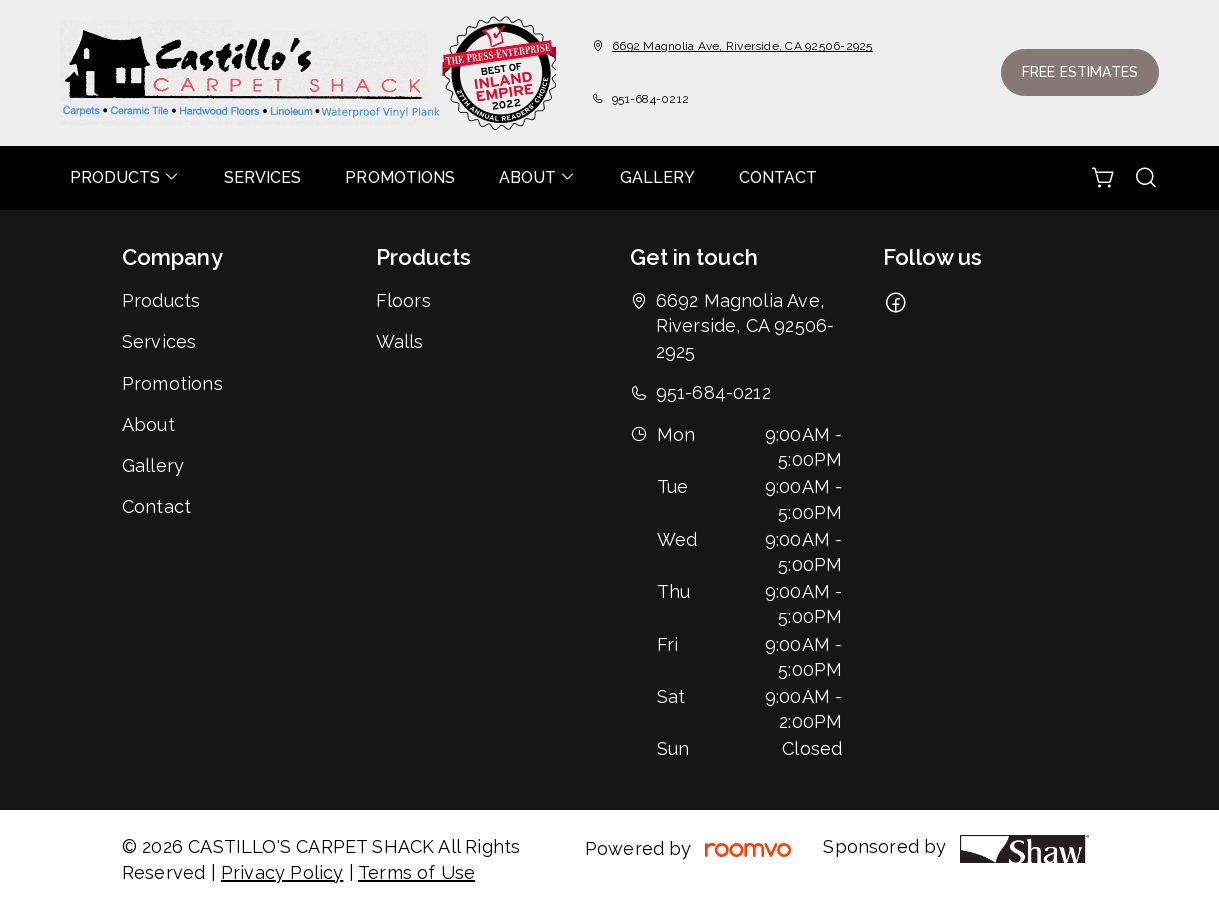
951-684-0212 (650, 99)
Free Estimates (1080, 72)
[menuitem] (125, 178)
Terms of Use (416, 872)
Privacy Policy (282, 872)
